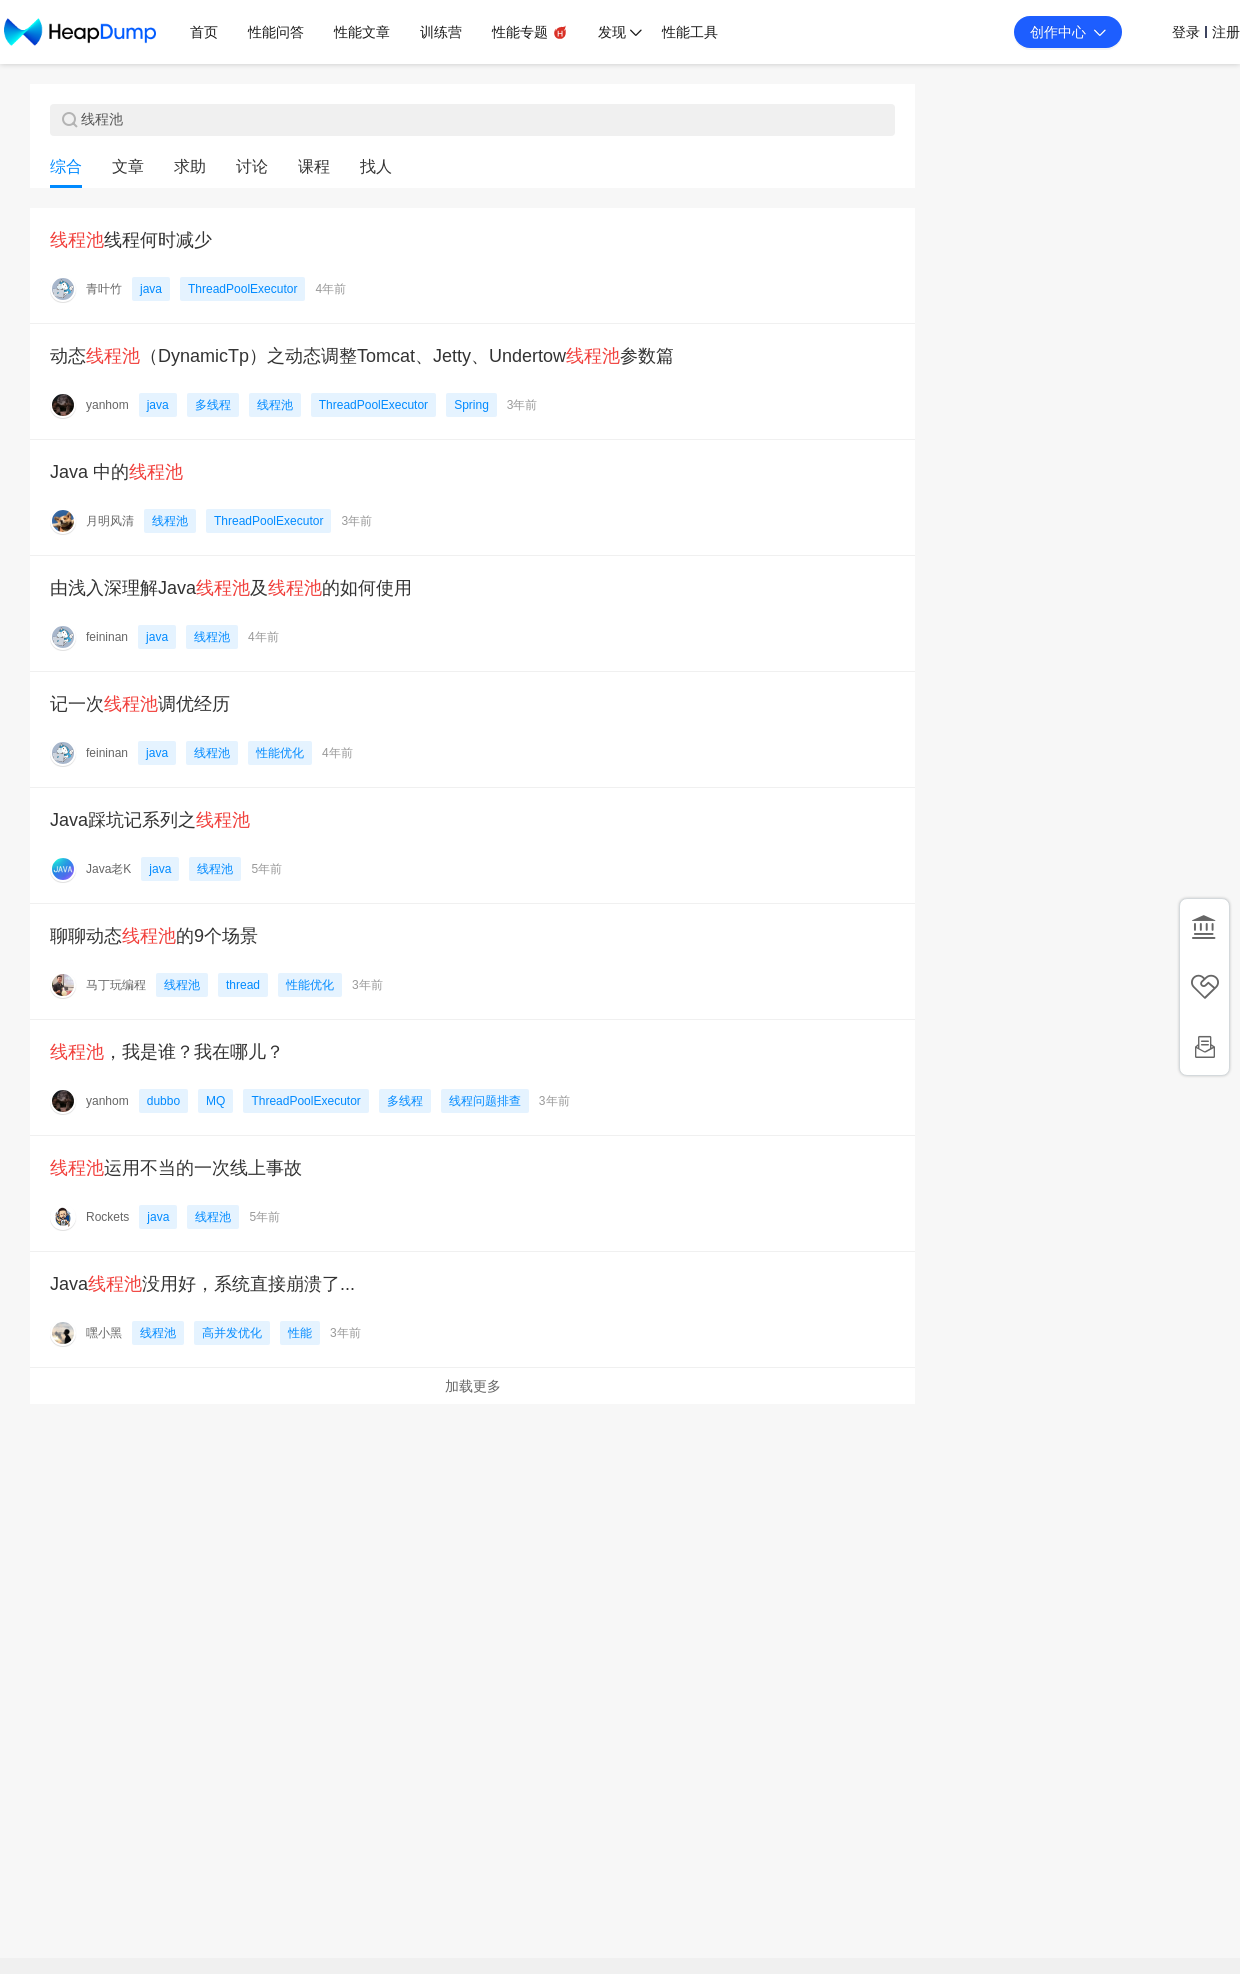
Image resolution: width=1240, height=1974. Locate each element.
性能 (300, 1333)
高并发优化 (232, 1333)
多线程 (213, 405)
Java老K (108, 869)
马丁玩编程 (116, 985)
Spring (471, 405)
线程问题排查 (485, 1101)
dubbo (163, 1101)
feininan (107, 637)
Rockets (107, 1217)
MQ (215, 1101)
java (151, 289)
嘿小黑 (104, 1333)
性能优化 (280, 753)
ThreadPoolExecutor (242, 289)
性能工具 (690, 32)
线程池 (275, 405)
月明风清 (110, 521)
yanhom (107, 405)
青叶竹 (104, 289)
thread (243, 985)
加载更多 (473, 1386)
